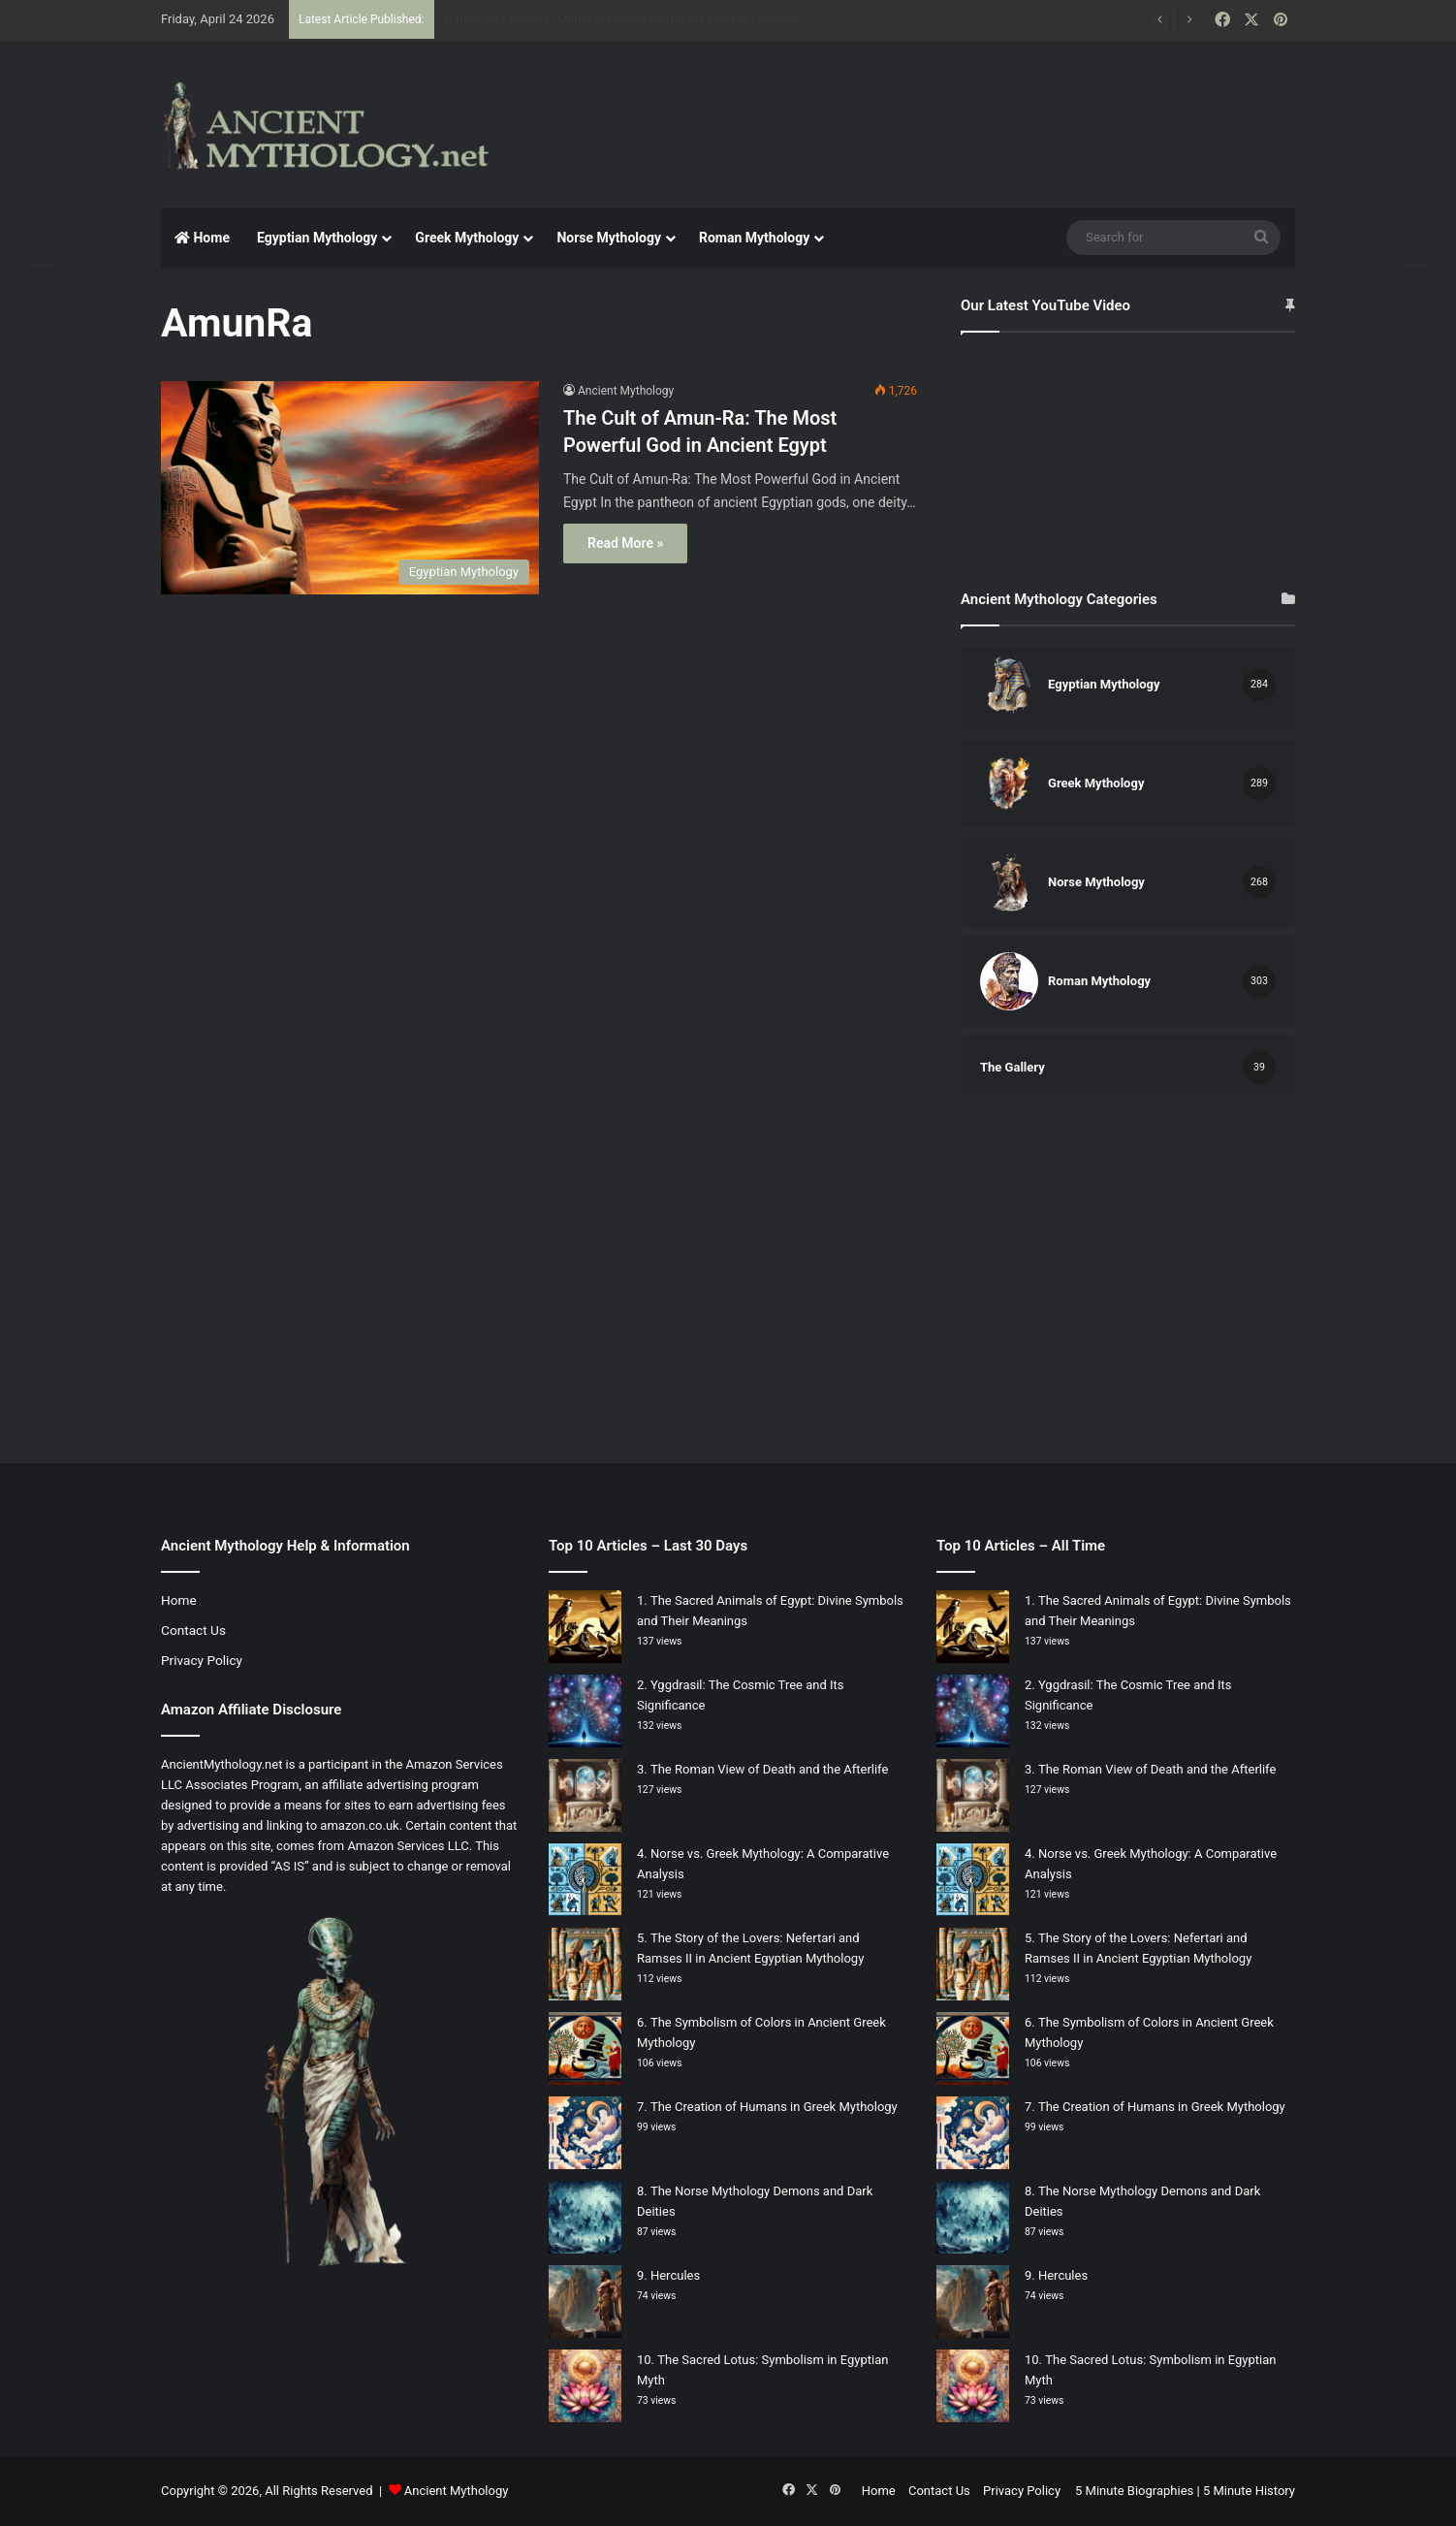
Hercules (675, 2275)
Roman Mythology (754, 237)
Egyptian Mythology (317, 237)
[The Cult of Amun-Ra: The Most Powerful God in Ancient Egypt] (350, 487)
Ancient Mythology (626, 391)
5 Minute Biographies (1134, 2490)
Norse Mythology (608, 237)
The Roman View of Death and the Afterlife (769, 1769)
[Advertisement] (922, 104)
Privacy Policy (201, 1660)
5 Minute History (1249, 2490)
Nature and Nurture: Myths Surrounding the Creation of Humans (622, 19)
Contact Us (193, 1630)
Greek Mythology (467, 237)
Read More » (625, 543)
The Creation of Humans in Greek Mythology (774, 2106)
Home (202, 237)
